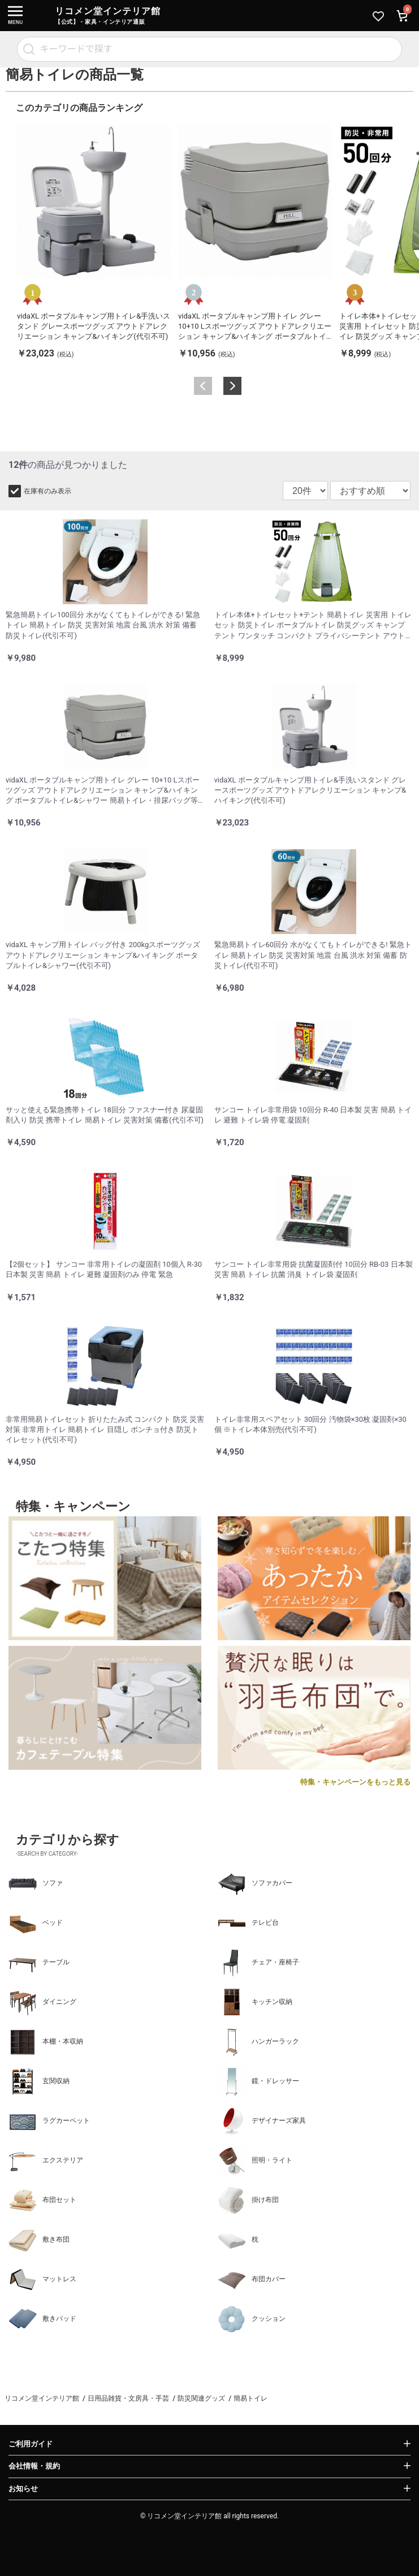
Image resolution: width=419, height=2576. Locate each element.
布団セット (42, 2200)
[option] (94, 242)
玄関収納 (39, 2081)
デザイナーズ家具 (262, 2121)
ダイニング (42, 2002)
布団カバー (252, 2279)
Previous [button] (203, 386)
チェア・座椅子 (258, 1963)
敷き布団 (39, 2240)
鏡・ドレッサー (258, 2081)
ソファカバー (255, 1883)
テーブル (39, 1963)
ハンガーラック (258, 2042)
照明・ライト (255, 2161)
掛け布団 (248, 2200)
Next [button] (232, 386)
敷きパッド (42, 2319)
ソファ (35, 1883)
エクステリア (45, 2161)
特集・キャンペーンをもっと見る (355, 1782)
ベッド (35, 1923)
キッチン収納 (255, 2002)
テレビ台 (248, 1923)
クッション (252, 2319)
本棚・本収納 (45, 2042)
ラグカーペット (49, 2121)
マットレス (42, 2279)
